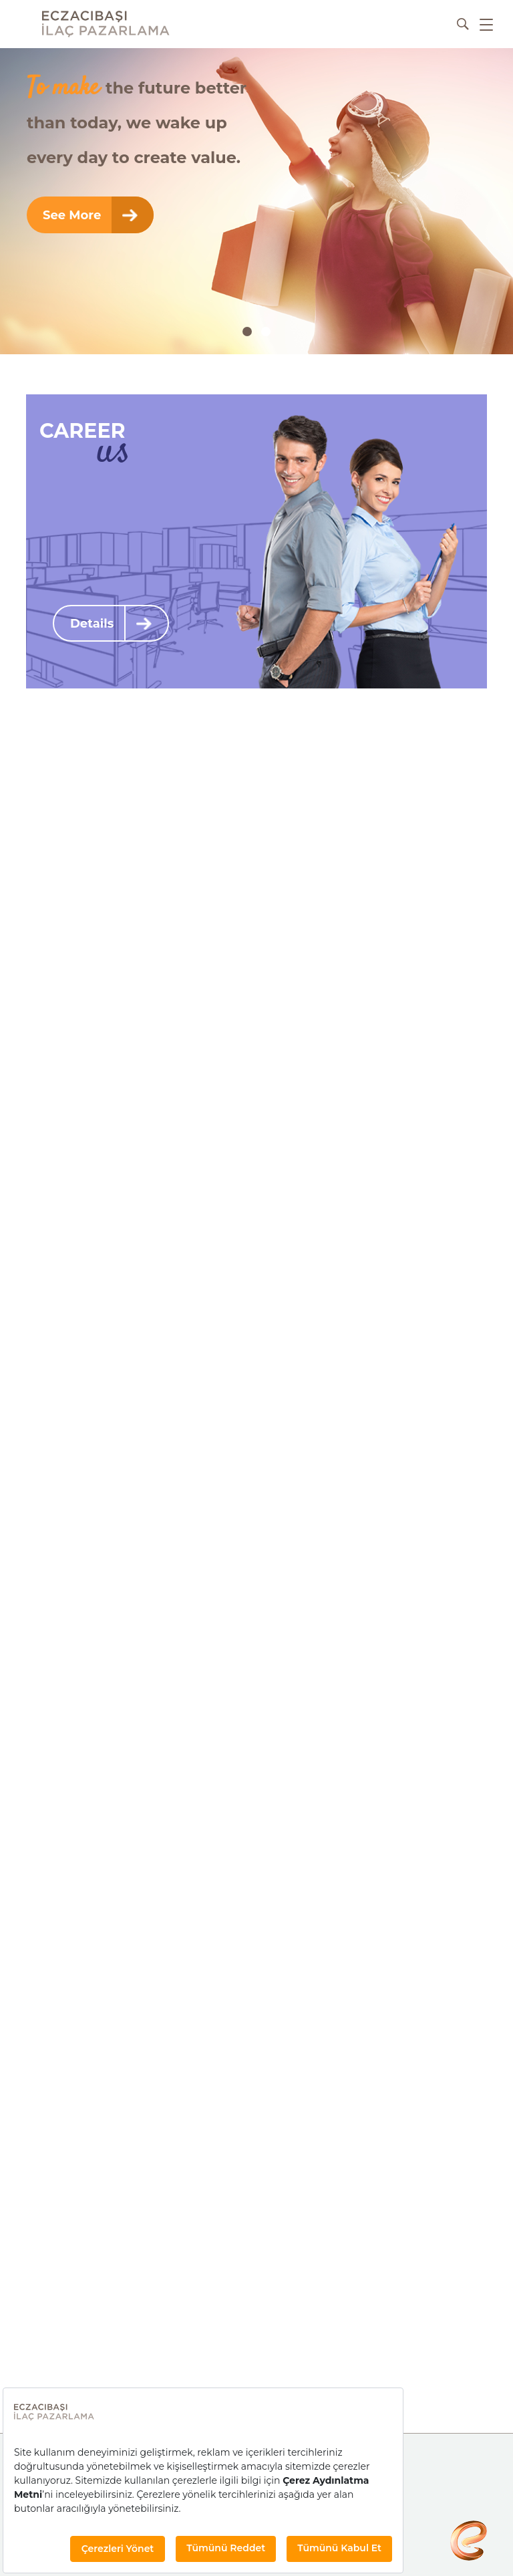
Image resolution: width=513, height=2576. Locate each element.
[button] (247, 332)
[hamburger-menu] (486, 24)
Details (111, 623)
